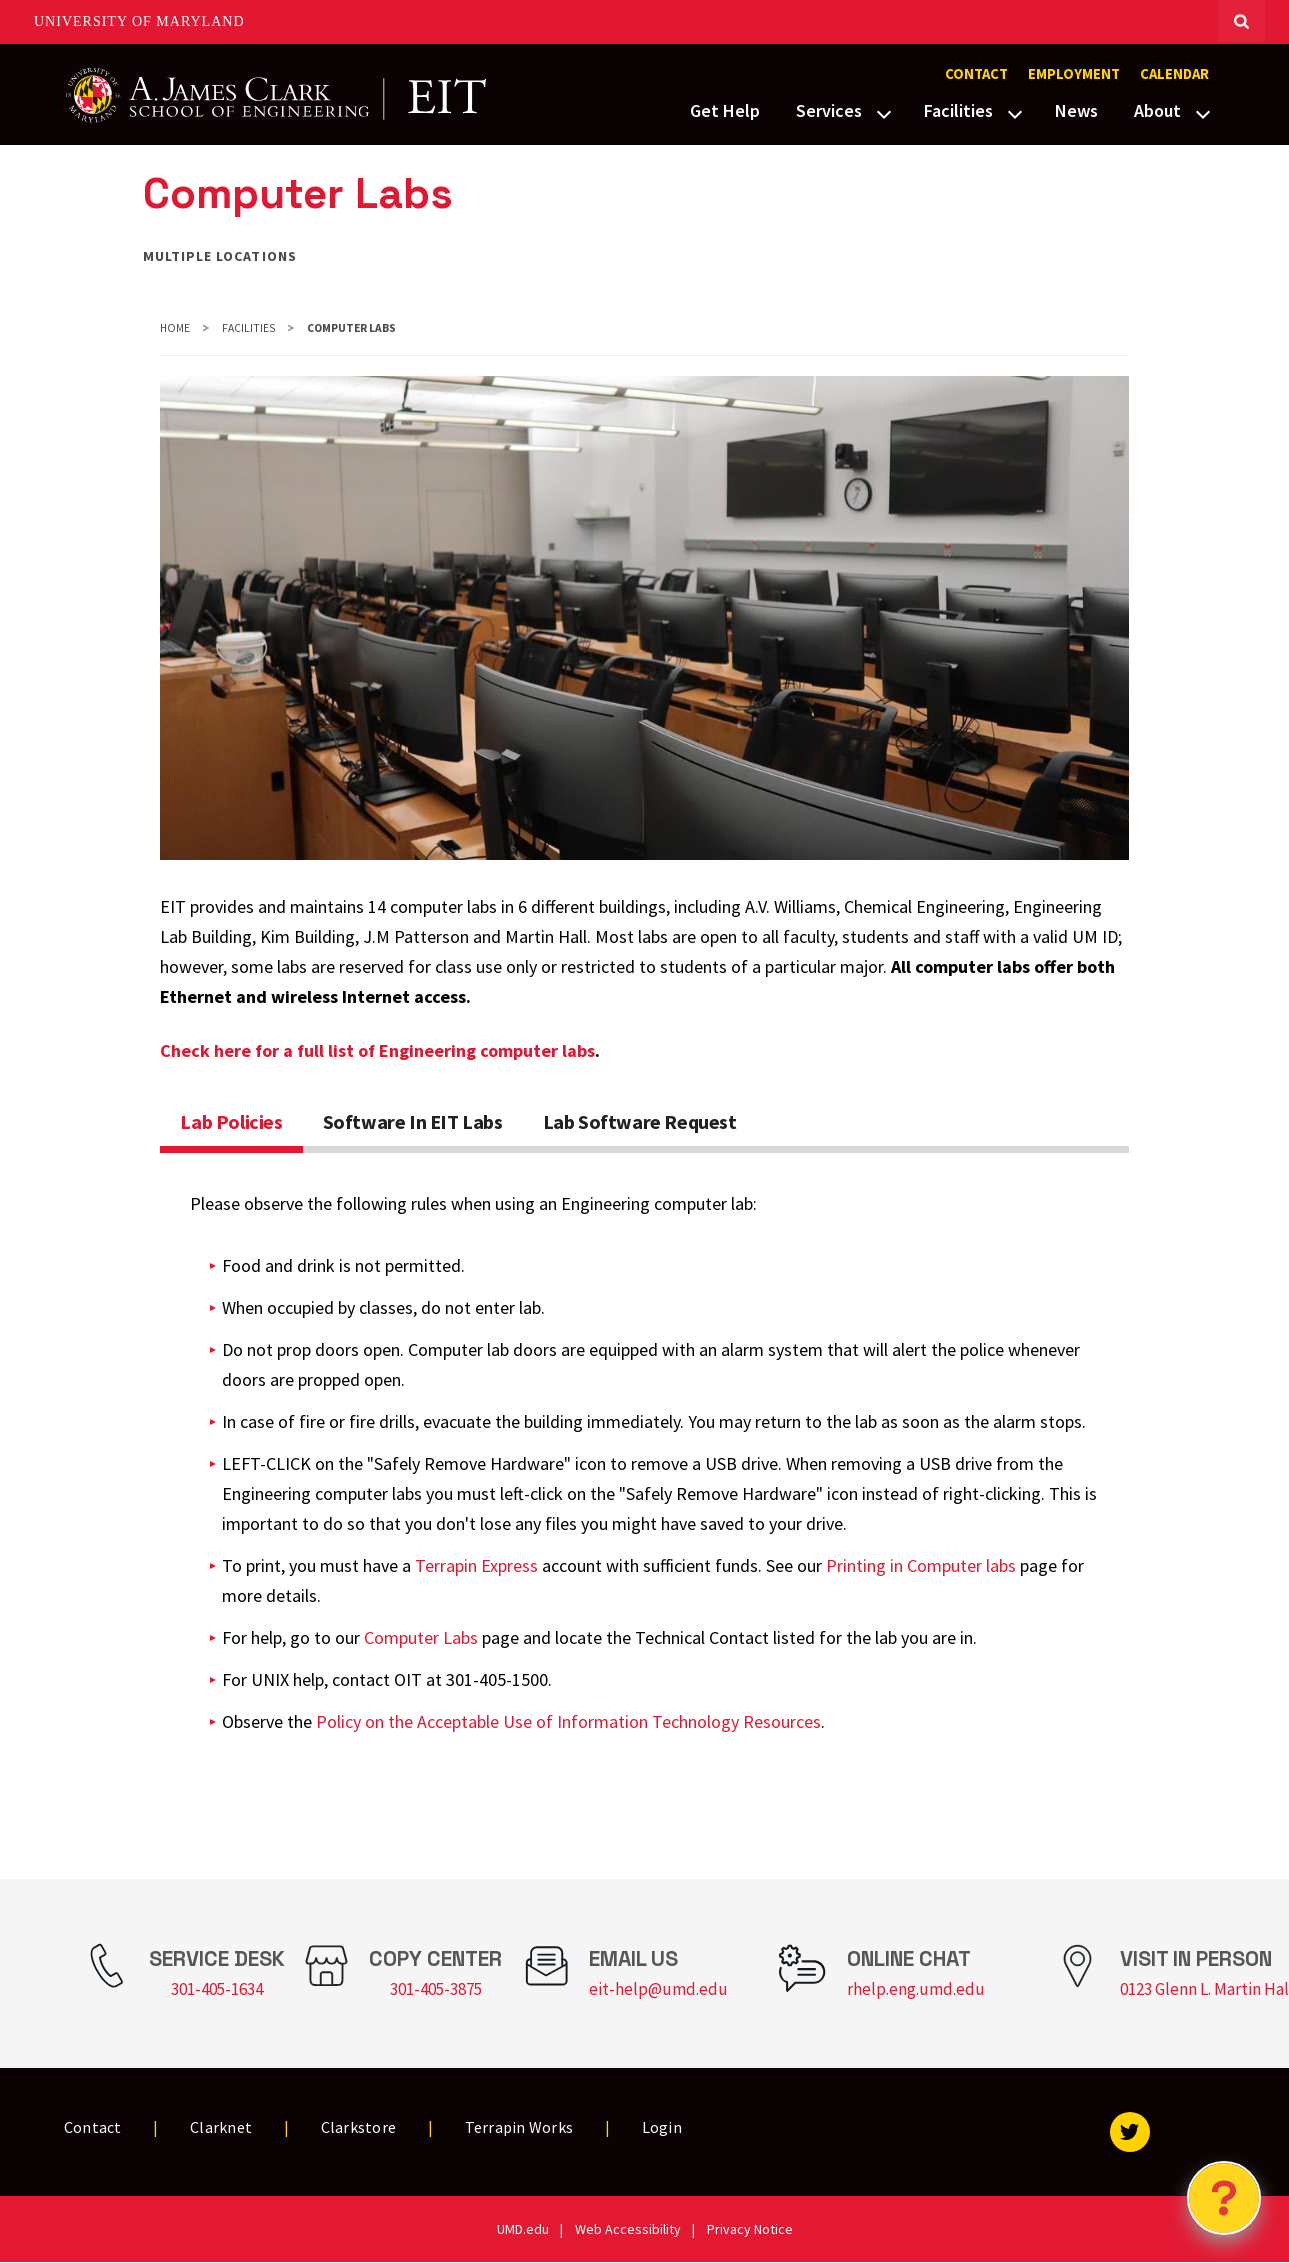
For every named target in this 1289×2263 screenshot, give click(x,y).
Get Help (725, 110)
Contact (976, 74)
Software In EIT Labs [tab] (413, 1121)
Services (829, 110)
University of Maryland (139, 21)
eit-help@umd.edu (658, 1989)
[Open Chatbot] (1224, 2198)
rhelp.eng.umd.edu (916, 1989)
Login (662, 2127)
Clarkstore (359, 2127)
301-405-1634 (217, 1989)
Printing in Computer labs (921, 1565)
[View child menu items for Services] (884, 112)
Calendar (1174, 74)
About (1157, 110)
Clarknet (221, 2127)
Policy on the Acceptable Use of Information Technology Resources (568, 1721)
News (1076, 110)
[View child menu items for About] (1203, 112)
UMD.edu (523, 2229)
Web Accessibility (628, 2229)
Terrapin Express (476, 1565)
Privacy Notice (750, 2229)
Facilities (958, 110)
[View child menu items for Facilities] (1015, 112)
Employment (1074, 74)
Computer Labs (421, 1637)
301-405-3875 (436, 1989)
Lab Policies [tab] (231, 1121)
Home (175, 328)
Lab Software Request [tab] (640, 1121)
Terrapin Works (519, 2127)
